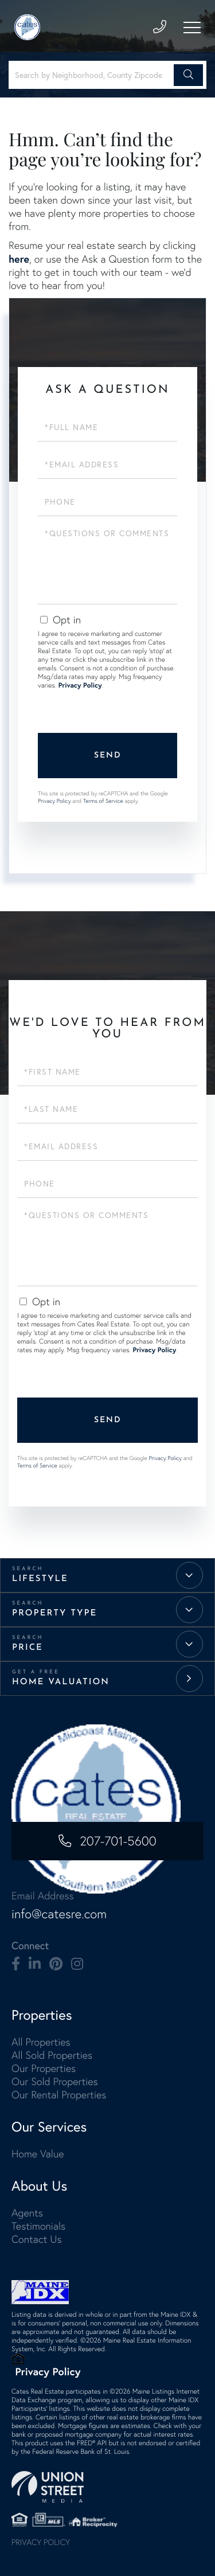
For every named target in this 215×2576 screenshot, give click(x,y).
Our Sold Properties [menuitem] (54, 2081)
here (19, 259)
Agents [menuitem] (27, 2212)
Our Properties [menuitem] (43, 2068)
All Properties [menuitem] (41, 2041)
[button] (188, 75)
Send (108, 755)
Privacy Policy (80, 685)
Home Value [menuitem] (37, 2153)
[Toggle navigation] (192, 27)
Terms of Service (103, 801)
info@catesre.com (59, 1914)
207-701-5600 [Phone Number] (118, 1841)
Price (27, 1648)
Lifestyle (40, 1579)
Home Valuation (61, 1682)
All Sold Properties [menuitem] (51, 2055)
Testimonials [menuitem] (38, 2225)
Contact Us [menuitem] (36, 2239)
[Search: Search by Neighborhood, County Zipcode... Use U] (93, 75)
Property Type (54, 1613)
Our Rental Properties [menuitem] (58, 2094)
